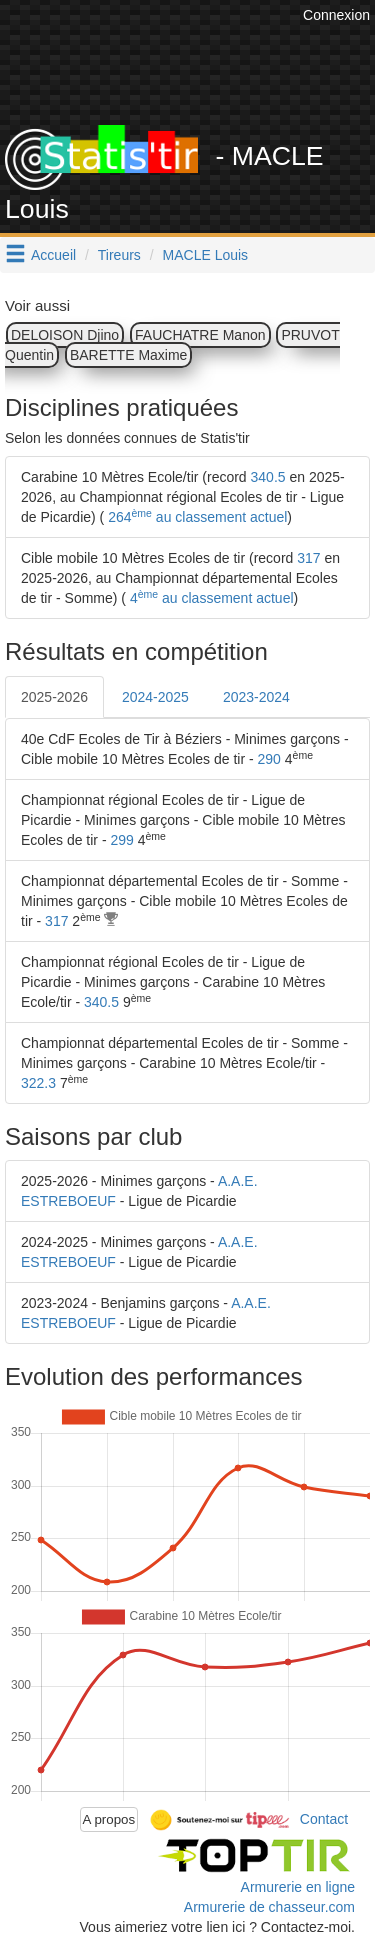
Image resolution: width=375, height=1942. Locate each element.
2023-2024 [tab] (256, 697)
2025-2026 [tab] (54, 697)
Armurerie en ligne (298, 1887)
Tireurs (119, 255)
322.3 (38, 1083)
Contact (324, 1818)
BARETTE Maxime (128, 355)
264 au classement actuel (195, 517)
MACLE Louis (206, 255)
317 (308, 558)
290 (269, 759)
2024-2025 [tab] (155, 697)
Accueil (53, 255)
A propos (109, 1819)
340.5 (268, 477)
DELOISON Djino (65, 335)
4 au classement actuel (210, 598)
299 (121, 840)
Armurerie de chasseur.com (269, 1907)
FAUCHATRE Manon (200, 335)
